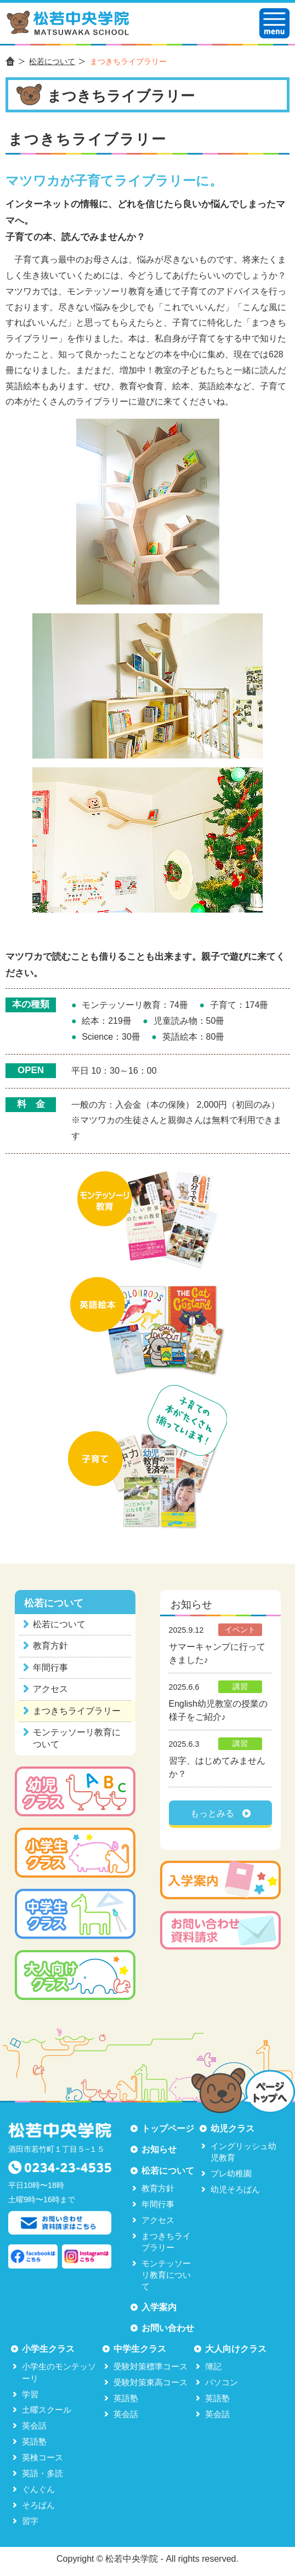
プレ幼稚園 (231, 2173)
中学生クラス (140, 2348)
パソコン (221, 2382)
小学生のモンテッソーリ (59, 2372)
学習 (30, 2394)
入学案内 (159, 2307)
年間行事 (50, 1667)
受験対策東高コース (151, 2382)
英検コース (42, 2457)
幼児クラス (232, 2128)
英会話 (34, 2425)
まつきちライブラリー (77, 1711)
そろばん (38, 2505)
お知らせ (159, 2149)
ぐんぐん (38, 2489)
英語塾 (34, 2441)
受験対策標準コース (151, 2366)
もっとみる (212, 1813)
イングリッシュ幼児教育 (243, 2151)
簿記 (213, 2366)
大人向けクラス (235, 2348)
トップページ (167, 2128)
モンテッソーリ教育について (77, 1738)
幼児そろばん (235, 2189)
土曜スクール (46, 2409)
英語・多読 (42, 2473)
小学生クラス (48, 2348)
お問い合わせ (167, 2328)
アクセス (50, 1689)
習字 (30, 2521)
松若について (52, 61)
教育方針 (50, 1645)
